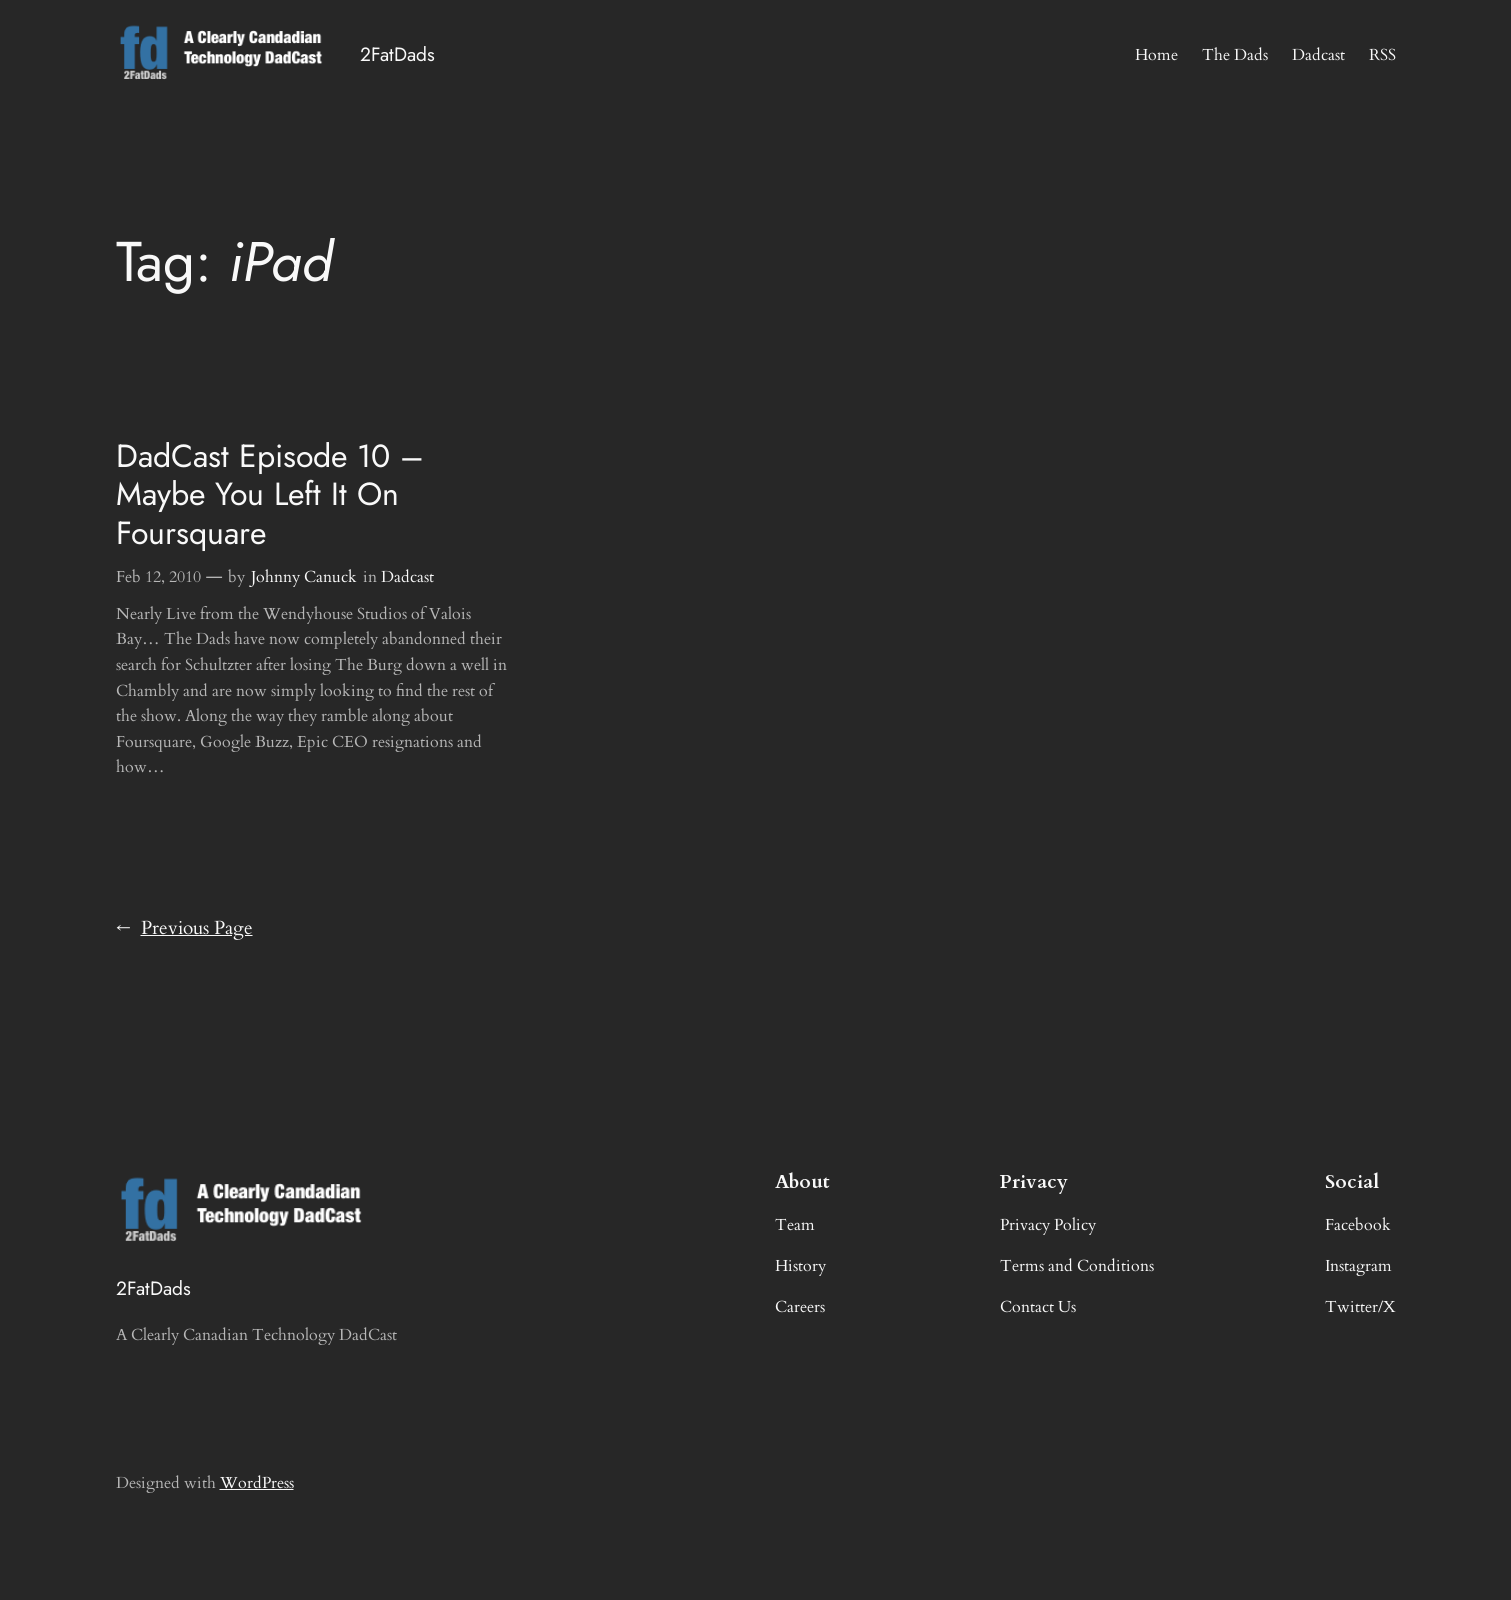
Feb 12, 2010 (158, 577)
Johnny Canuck (304, 577)
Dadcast (407, 577)
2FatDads (397, 54)
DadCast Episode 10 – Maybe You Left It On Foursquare (270, 494)
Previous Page (184, 929)
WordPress (257, 1483)
